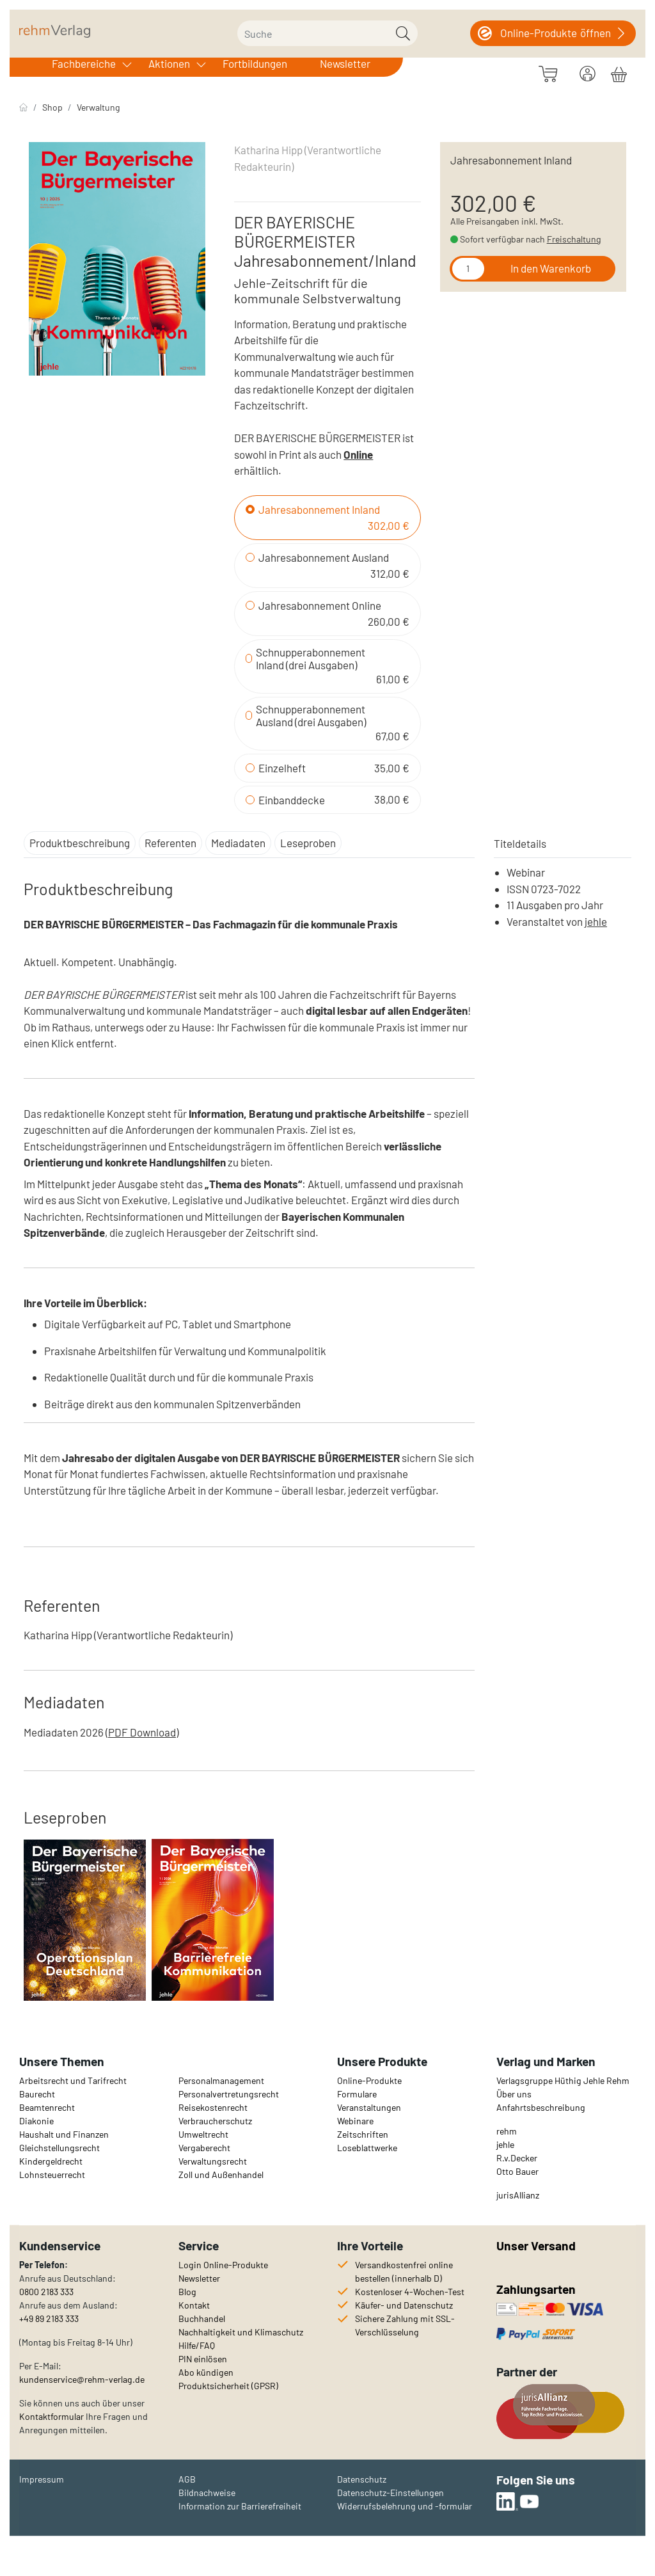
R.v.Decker (516, 2157)
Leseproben (308, 842)
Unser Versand (536, 2245)
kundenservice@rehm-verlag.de (82, 2379)
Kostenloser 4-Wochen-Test (409, 2291)
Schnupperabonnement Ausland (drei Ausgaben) (311, 715)
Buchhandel (201, 2318)
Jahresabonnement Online (319, 605)
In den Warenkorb (550, 268)
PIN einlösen (202, 2358)
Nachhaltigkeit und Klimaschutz (240, 2331)
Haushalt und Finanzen (64, 2134)
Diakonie (36, 2120)
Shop (52, 107)
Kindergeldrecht (51, 2161)
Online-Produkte (369, 2080)
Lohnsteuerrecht (52, 2174)
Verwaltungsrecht (212, 2161)
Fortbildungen (255, 63)
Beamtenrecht (47, 2107)
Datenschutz (361, 2479)
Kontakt (194, 2305)
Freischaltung (574, 239)
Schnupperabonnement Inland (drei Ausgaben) (310, 658)
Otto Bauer (517, 2171)
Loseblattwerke (367, 2147)
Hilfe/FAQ (196, 2345)
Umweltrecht (203, 2134)
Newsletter (345, 63)
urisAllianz (518, 2195)
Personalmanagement (221, 2080)
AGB (187, 2479)
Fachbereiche (84, 63)
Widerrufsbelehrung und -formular (404, 2505)
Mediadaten (238, 842)
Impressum (41, 2479)
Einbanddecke (291, 799)
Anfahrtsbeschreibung (540, 2107)
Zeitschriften (362, 2134)
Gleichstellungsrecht (59, 2147)
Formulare (357, 2093)
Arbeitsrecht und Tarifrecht (73, 2080)
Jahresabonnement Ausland (323, 557)
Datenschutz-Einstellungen (390, 2492)
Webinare (355, 2120)
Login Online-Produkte (223, 2264)
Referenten (170, 842)
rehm (506, 2131)
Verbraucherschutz (215, 2120)
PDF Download (142, 1732)
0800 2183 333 (46, 2291)
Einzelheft (282, 767)
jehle (596, 921)
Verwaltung (98, 107)
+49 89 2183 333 (49, 2318)
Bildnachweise (206, 2492)
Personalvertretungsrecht (228, 2093)
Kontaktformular (51, 2416)
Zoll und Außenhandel (221, 2174)
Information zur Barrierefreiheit (239, 2505)
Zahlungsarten (537, 2289)
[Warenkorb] (618, 72)
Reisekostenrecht (213, 2107)
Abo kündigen (205, 2372)
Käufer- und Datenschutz (404, 2305)
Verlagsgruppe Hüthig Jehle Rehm (562, 2080)
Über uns (514, 2093)
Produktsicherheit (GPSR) (228, 2385)
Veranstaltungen (369, 2107)
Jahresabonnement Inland (319, 509)
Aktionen (169, 63)
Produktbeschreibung (79, 842)
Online (358, 454)
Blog (187, 2291)
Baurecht (37, 2093)
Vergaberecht (204, 2147)
